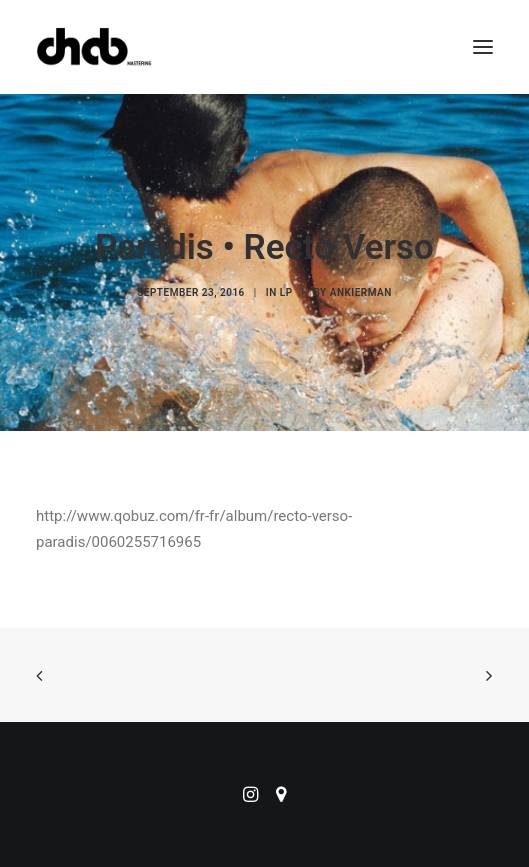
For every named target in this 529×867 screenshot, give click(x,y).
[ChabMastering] (94, 47)
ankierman (361, 292)
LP (286, 292)
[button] (483, 47)
